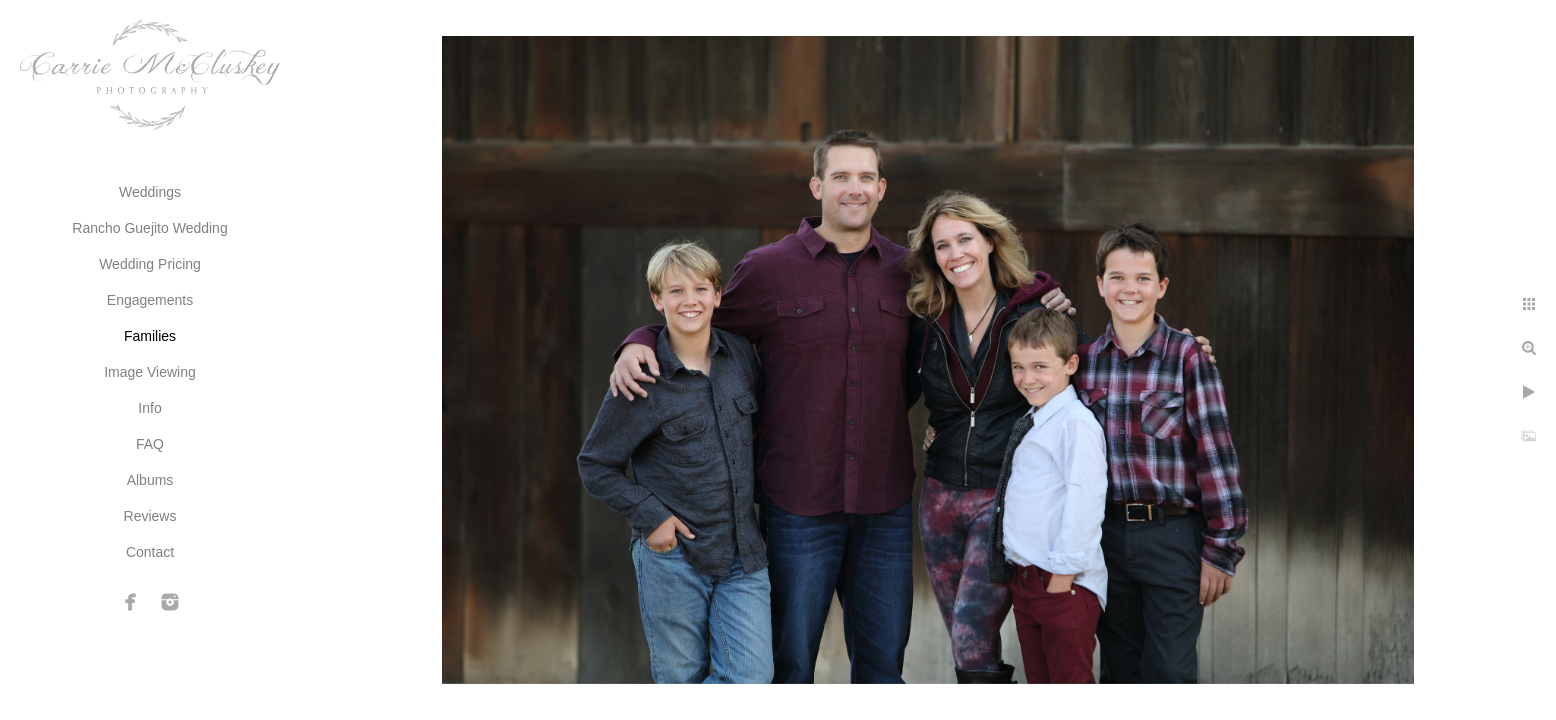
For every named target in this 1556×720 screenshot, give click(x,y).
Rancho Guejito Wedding (149, 228)
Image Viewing (150, 372)
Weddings (150, 192)
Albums (150, 480)
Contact (150, 552)
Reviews (150, 516)
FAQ (150, 444)
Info (149, 408)
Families (150, 336)
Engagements (150, 300)
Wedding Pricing (150, 264)
